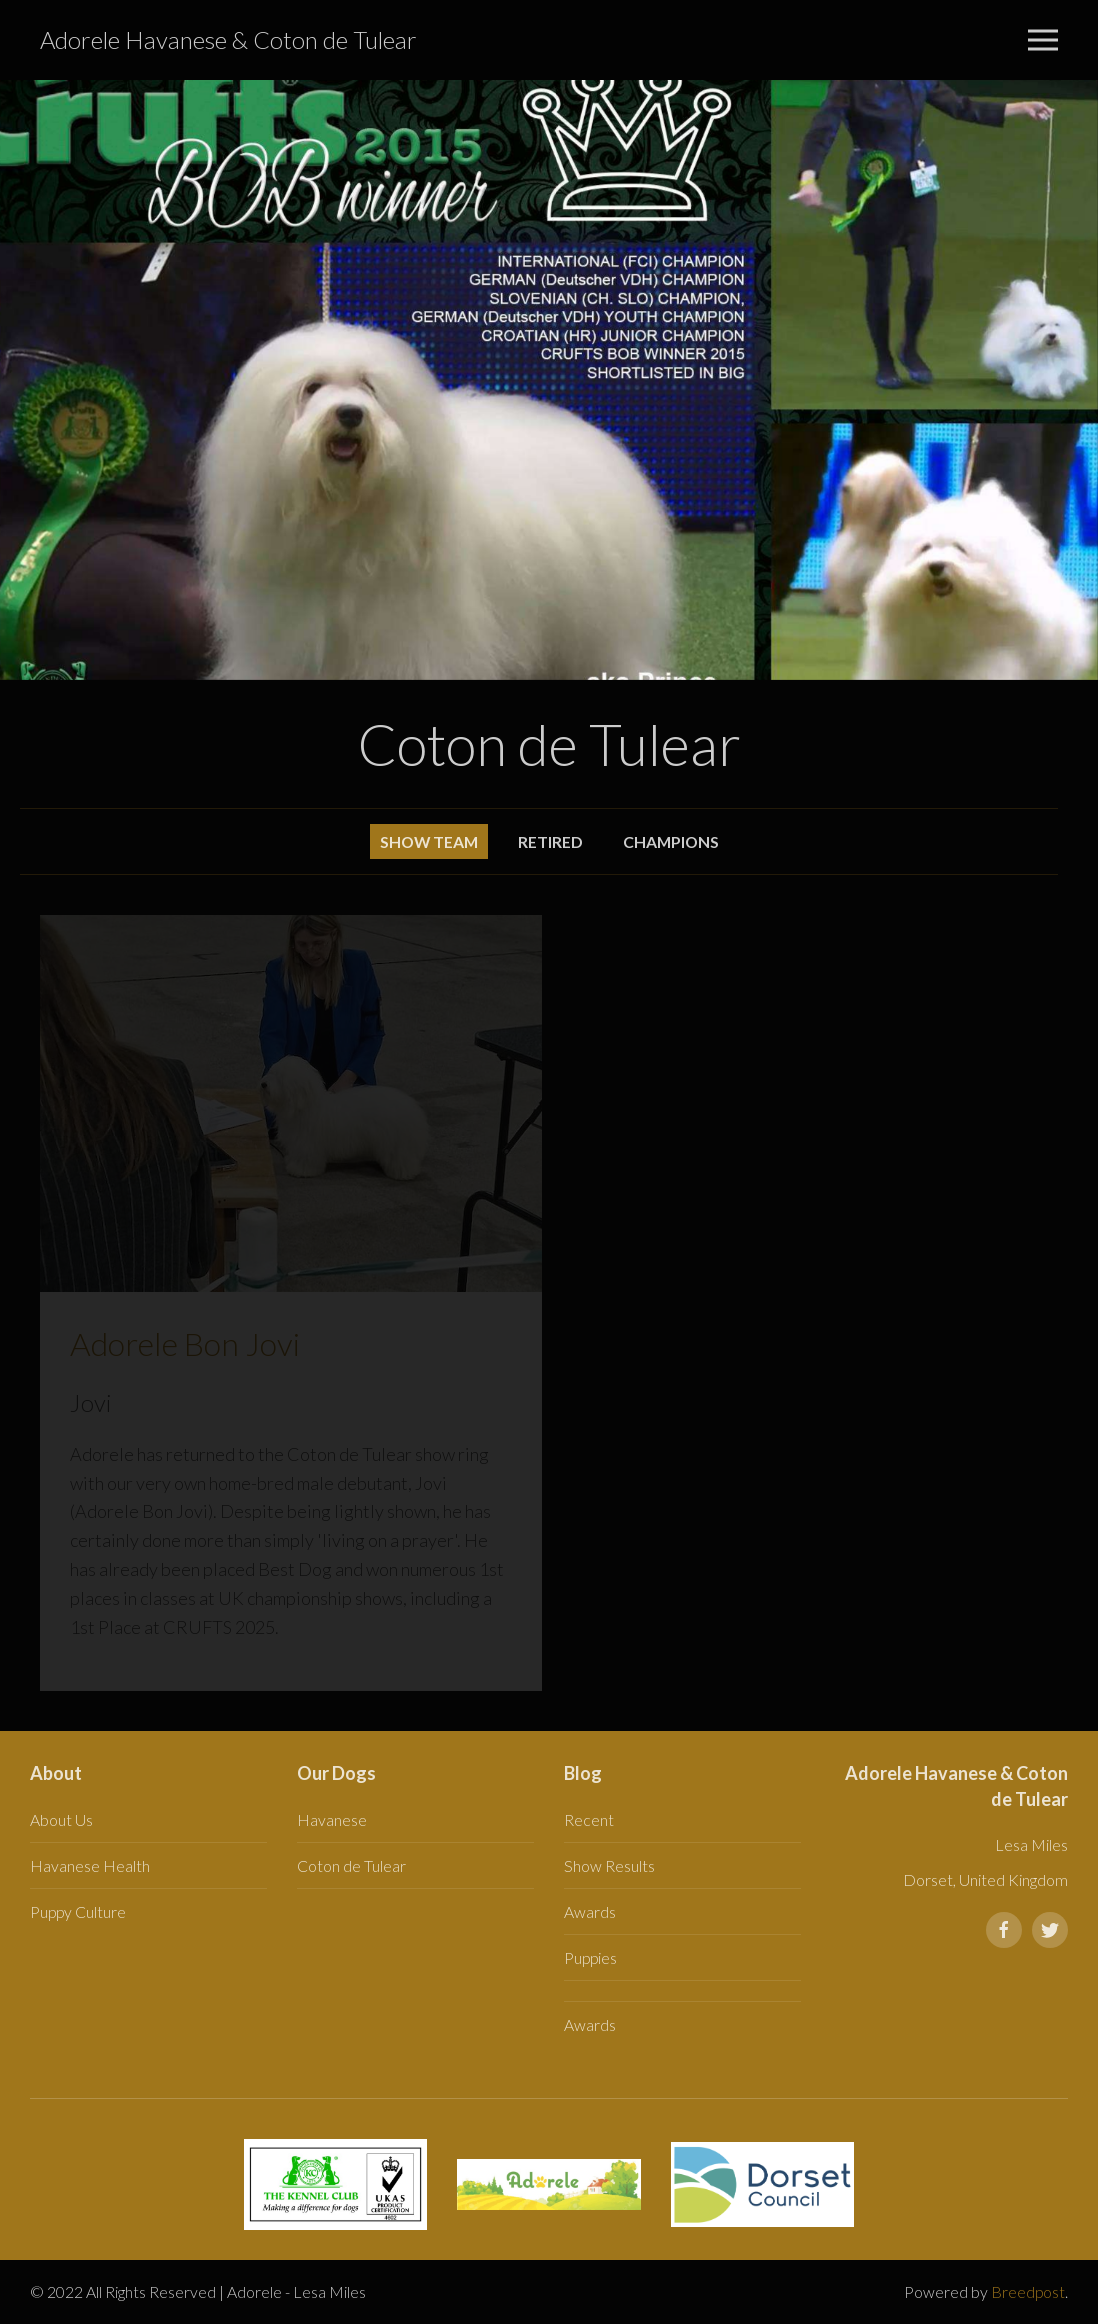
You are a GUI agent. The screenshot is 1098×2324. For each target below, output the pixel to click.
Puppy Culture (78, 1911)
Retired (550, 841)
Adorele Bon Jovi (185, 1343)
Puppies (590, 1957)
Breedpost (1028, 2291)
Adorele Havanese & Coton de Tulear (228, 39)
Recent (589, 1819)
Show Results (609, 1865)
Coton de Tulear (351, 1865)
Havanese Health (90, 1865)
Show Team (429, 841)
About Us (61, 1819)
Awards (590, 1911)
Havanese (332, 1819)
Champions (671, 841)
